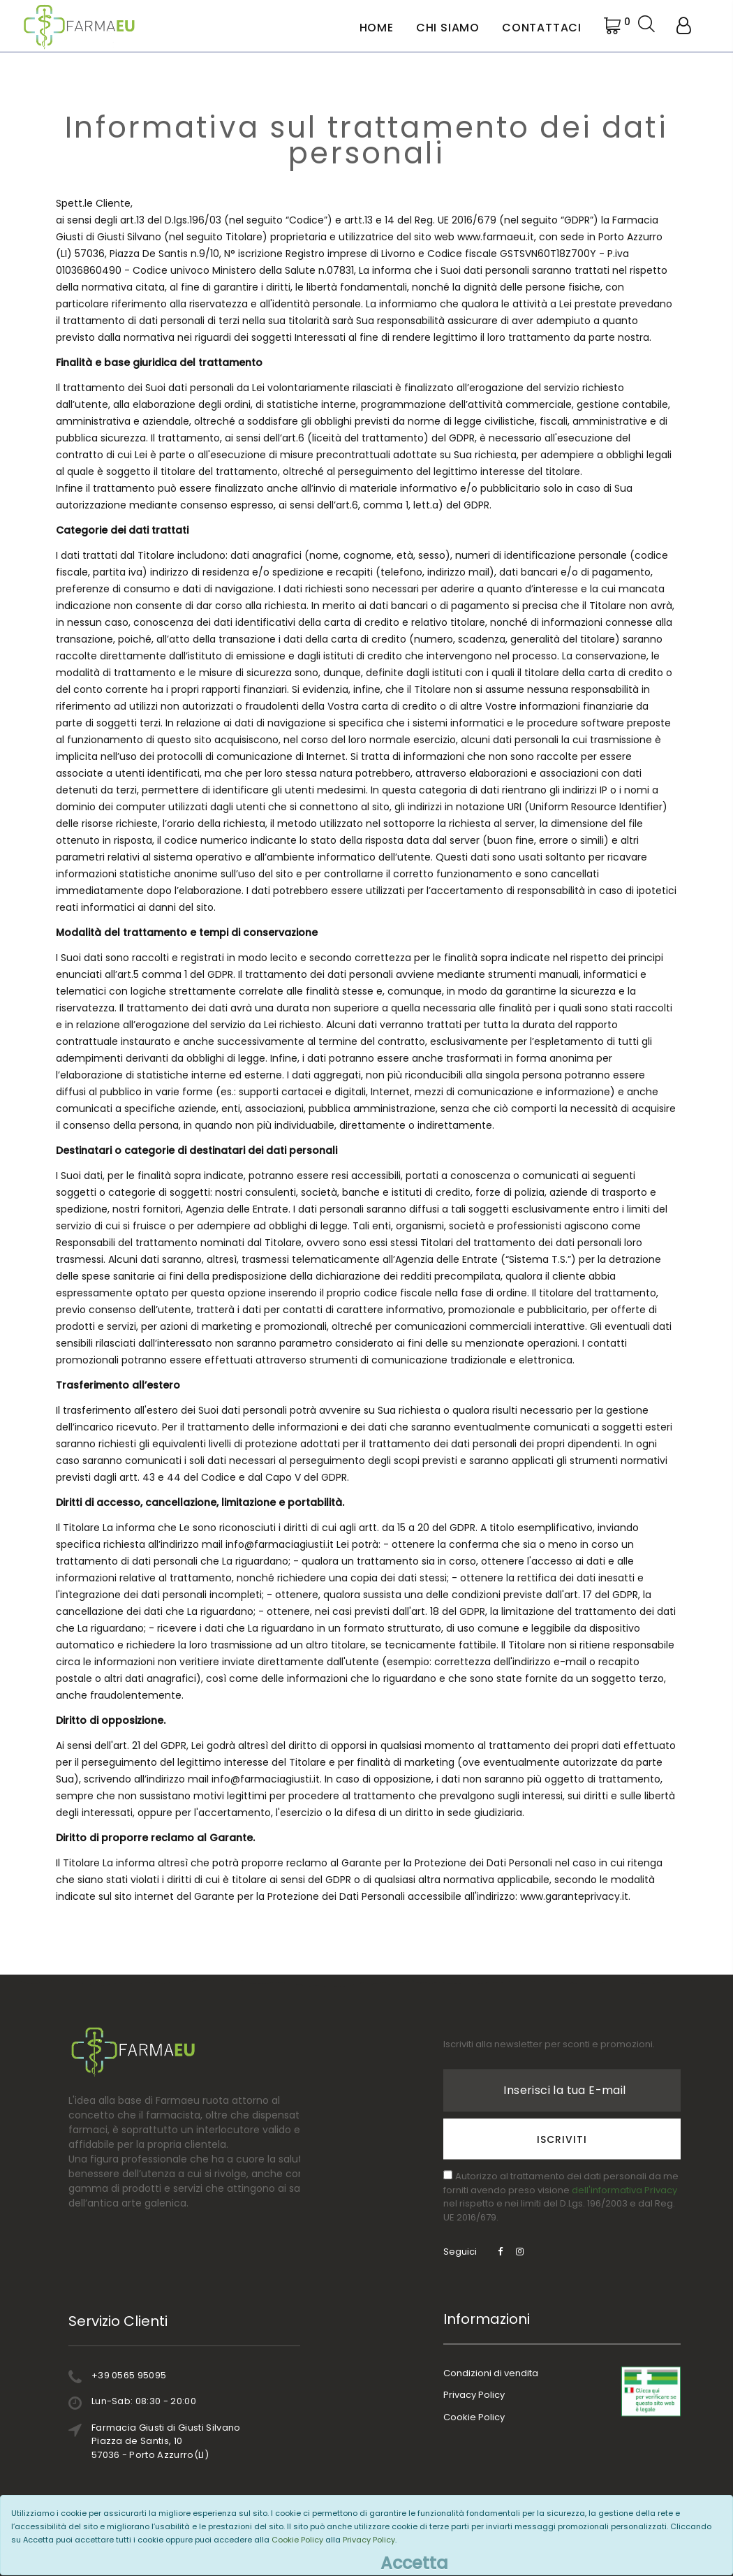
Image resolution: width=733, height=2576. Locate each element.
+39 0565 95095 (183, 2375)
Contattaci (542, 28)
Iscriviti (562, 2081)
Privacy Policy (474, 2391)
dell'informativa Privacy (624, 2132)
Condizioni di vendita (490, 2369)
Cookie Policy (474, 2413)
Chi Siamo (448, 28)
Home (377, 28)
